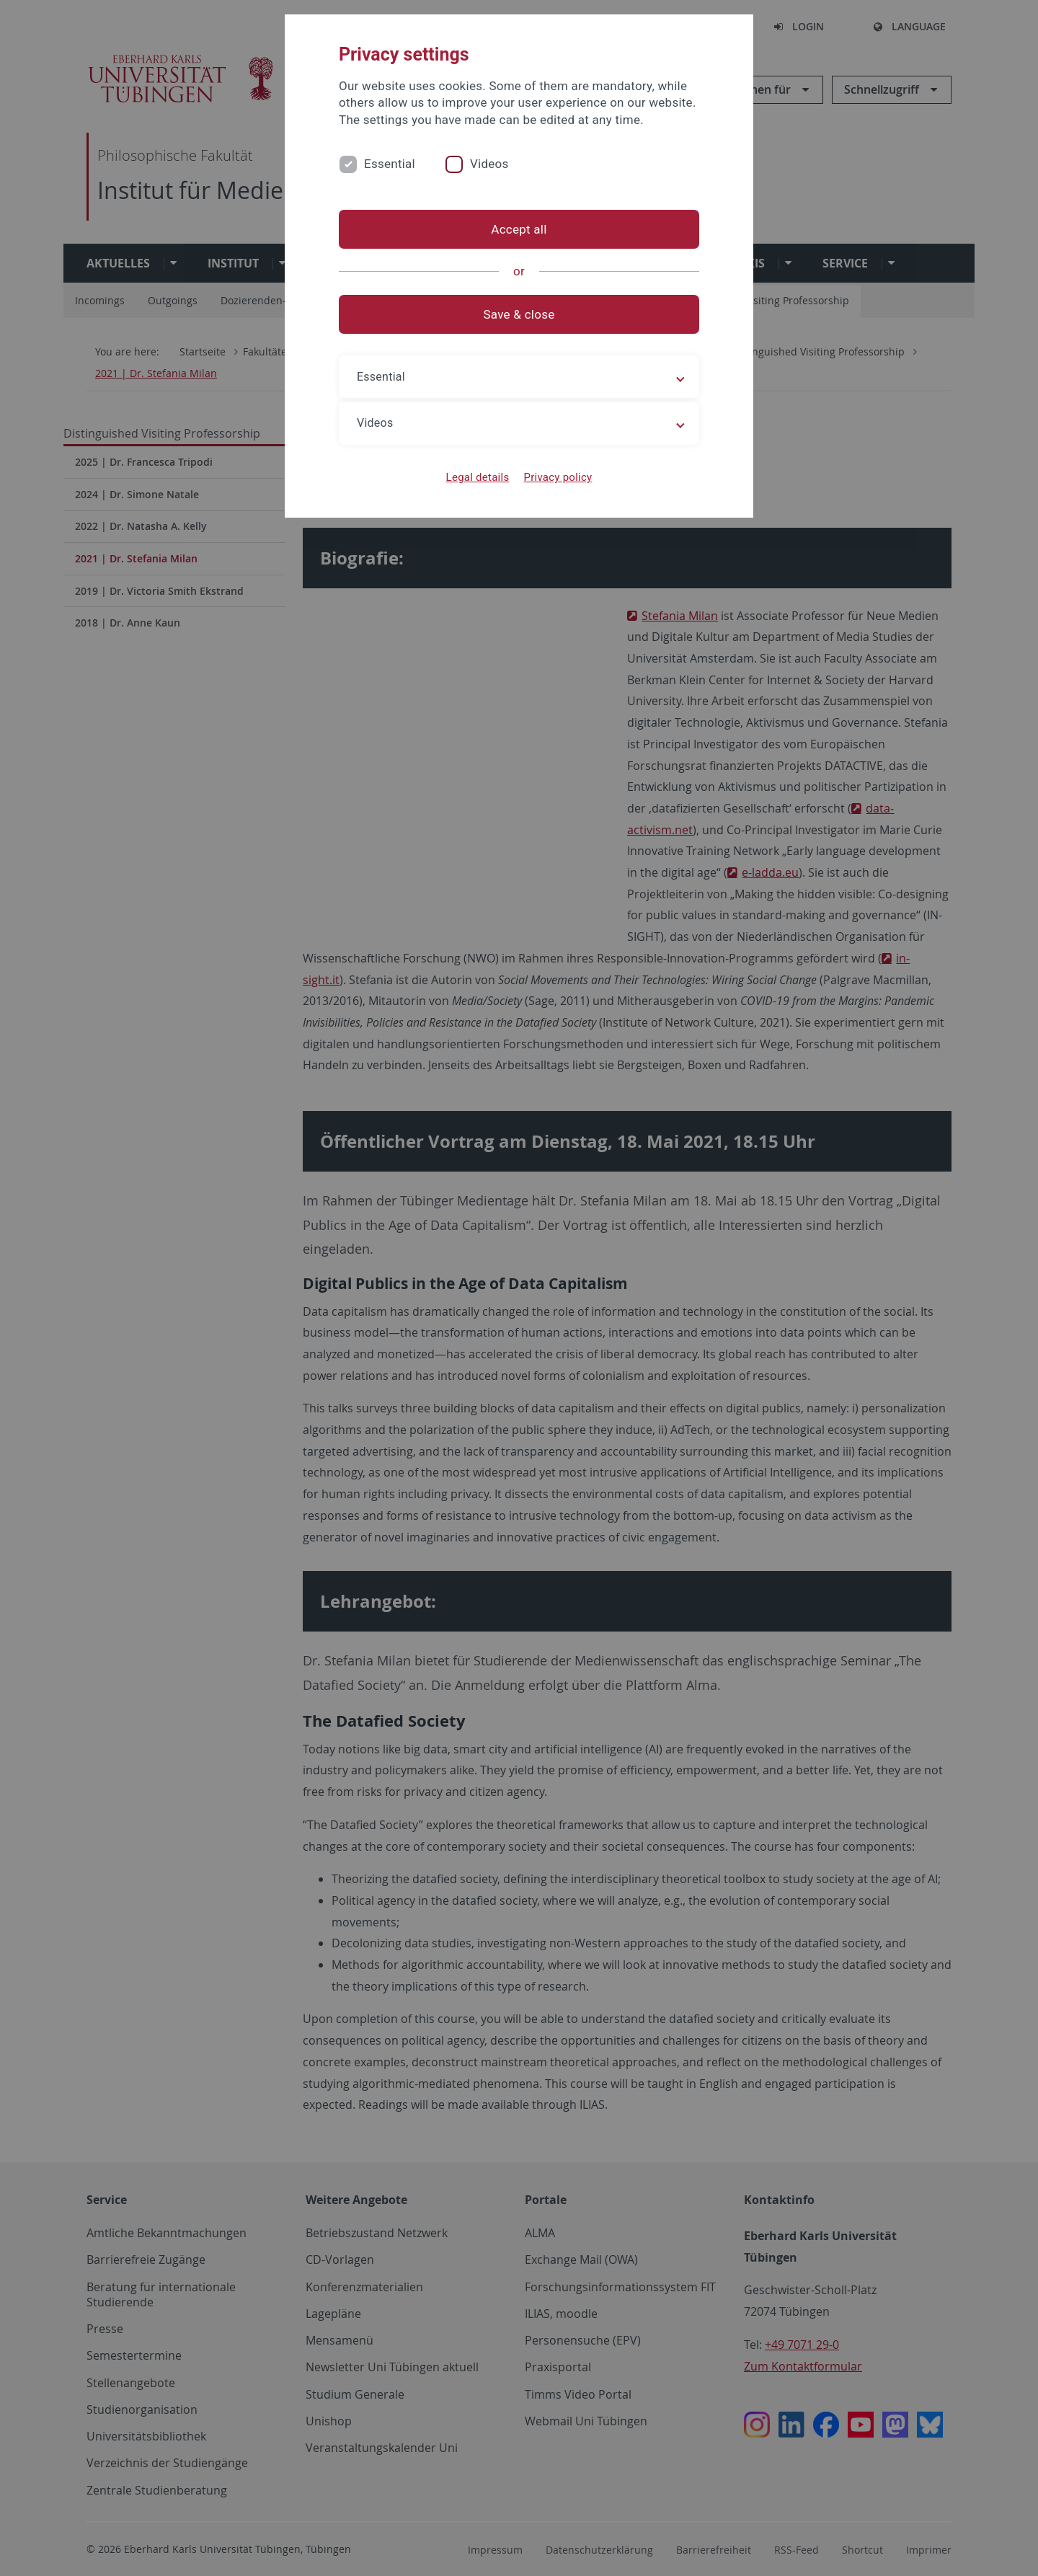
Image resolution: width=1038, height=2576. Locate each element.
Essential (389, 163)
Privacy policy (557, 477)
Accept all (518, 229)
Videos (489, 163)
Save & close (519, 314)
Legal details (478, 477)
